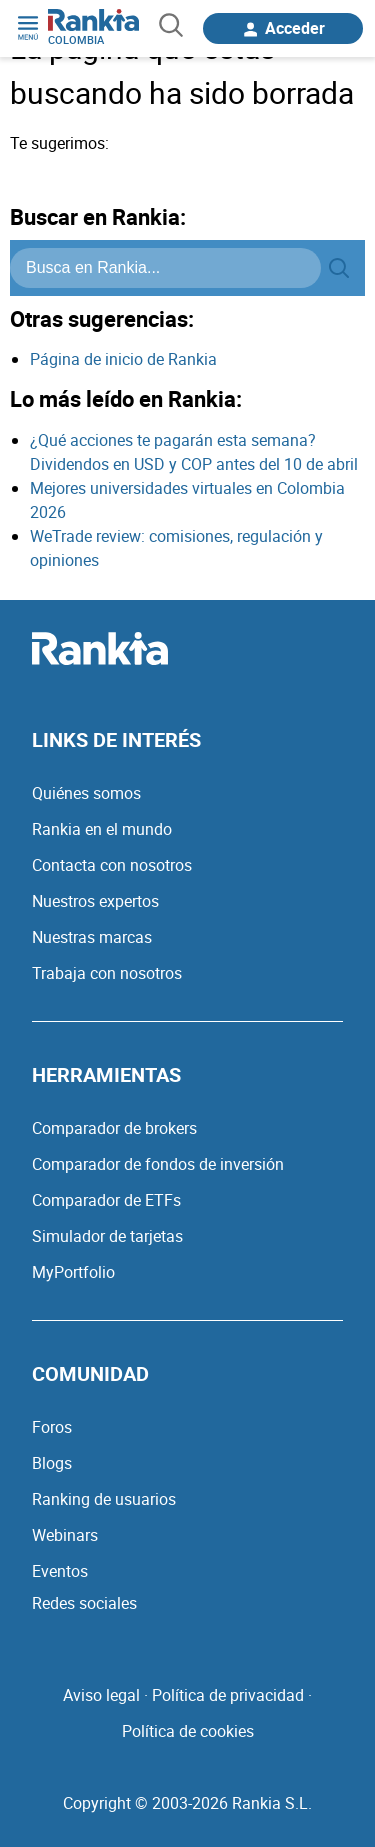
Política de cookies (188, 1731)
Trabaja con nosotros (107, 973)
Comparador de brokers (114, 1128)
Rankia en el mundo (102, 829)
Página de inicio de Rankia (123, 359)
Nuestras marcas (92, 937)
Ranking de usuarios (104, 1499)
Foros (52, 1427)
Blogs (52, 1463)
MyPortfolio (73, 1272)
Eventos (60, 1571)
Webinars (65, 1535)
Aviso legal (101, 1695)
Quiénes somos (86, 793)
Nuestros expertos (95, 901)
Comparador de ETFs (106, 1200)
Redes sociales (84, 1603)
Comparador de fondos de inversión (158, 1164)
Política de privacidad (228, 1695)
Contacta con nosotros (112, 865)
